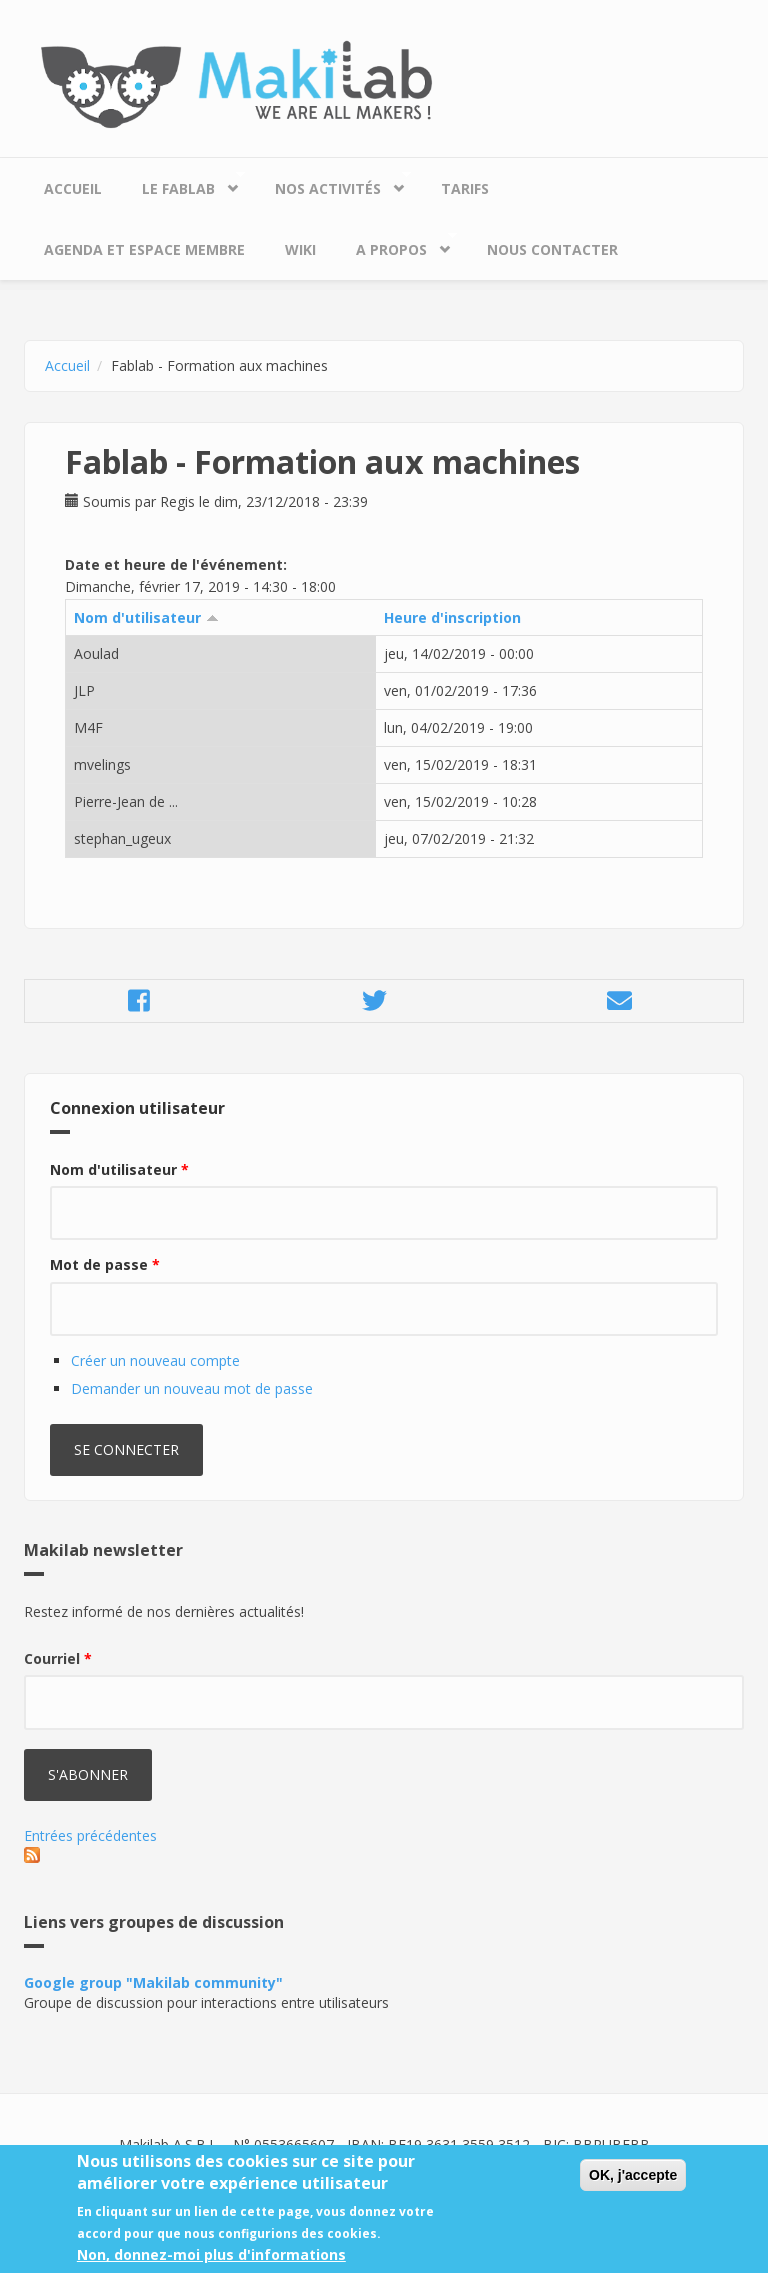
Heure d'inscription (452, 617)
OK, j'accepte (633, 2186)
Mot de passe (105, 1264)
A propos (396, 244)
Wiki (300, 249)
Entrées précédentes (90, 1835)
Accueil (73, 188)
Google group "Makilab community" (153, 1982)
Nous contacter (552, 249)
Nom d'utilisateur (146, 617)
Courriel (58, 1658)
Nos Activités (333, 183)
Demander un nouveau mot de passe (192, 1388)
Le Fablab (183, 183)
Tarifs (465, 188)
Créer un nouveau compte (155, 1360)
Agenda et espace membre (144, 249)
